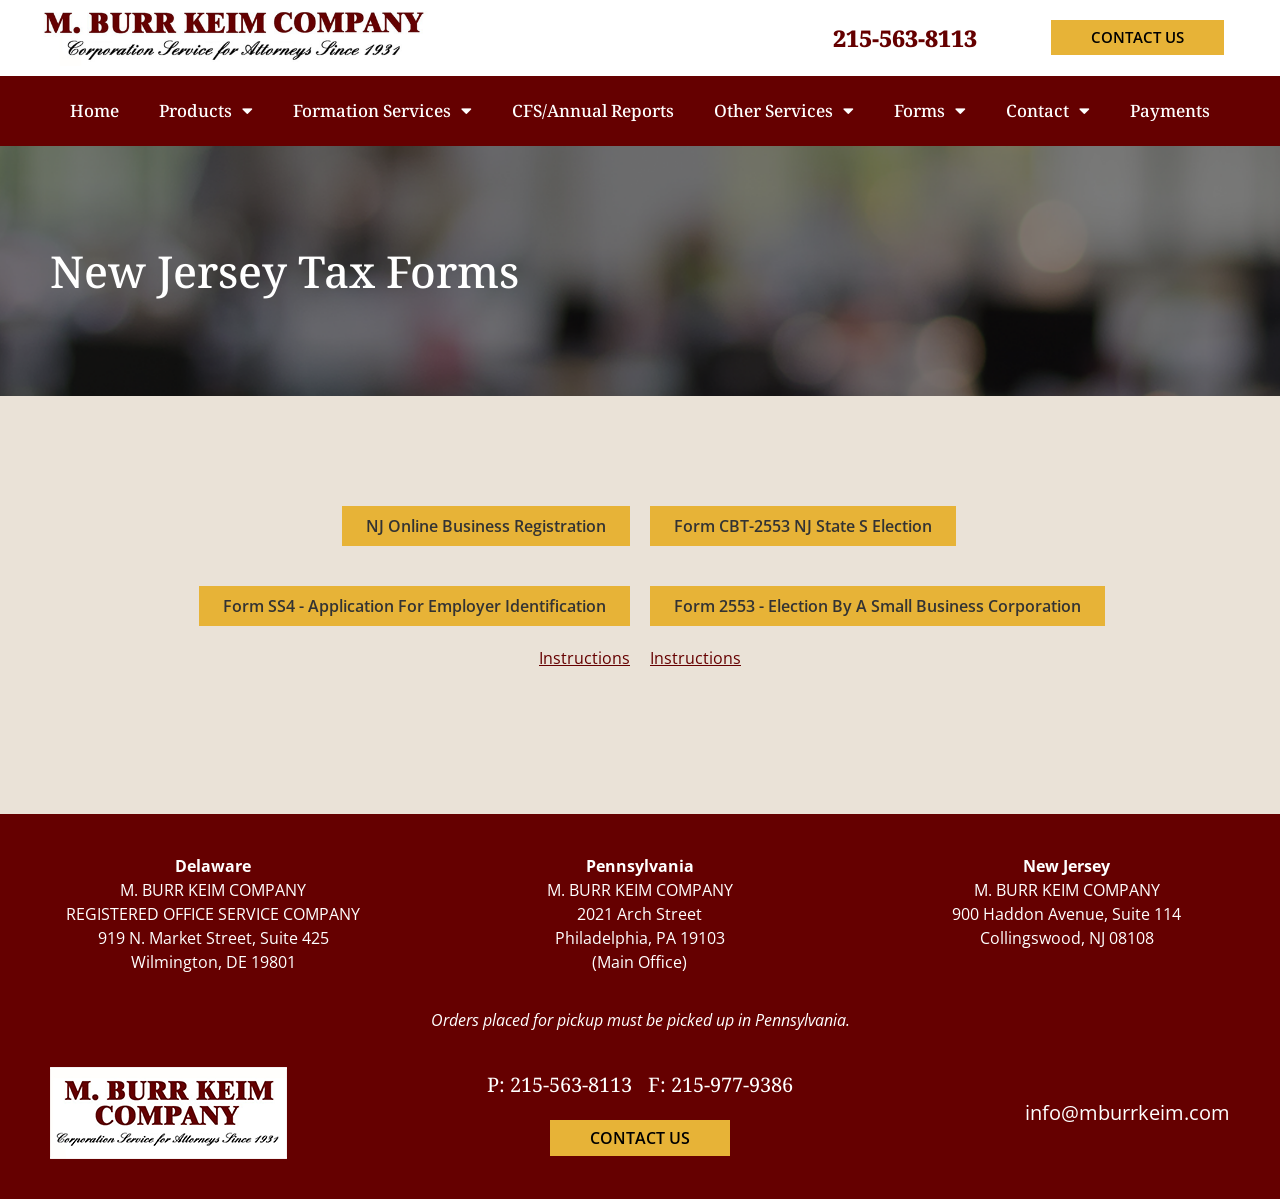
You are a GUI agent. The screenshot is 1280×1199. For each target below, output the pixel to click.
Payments (1170, 110)
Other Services (784, 110)
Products (206, 110)
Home (94, 110)
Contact (1048, 110)
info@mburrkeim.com (1127, 1112)
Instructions (584, 658)
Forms (930, 110)
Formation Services (382, 110)
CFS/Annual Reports (593, 110)
